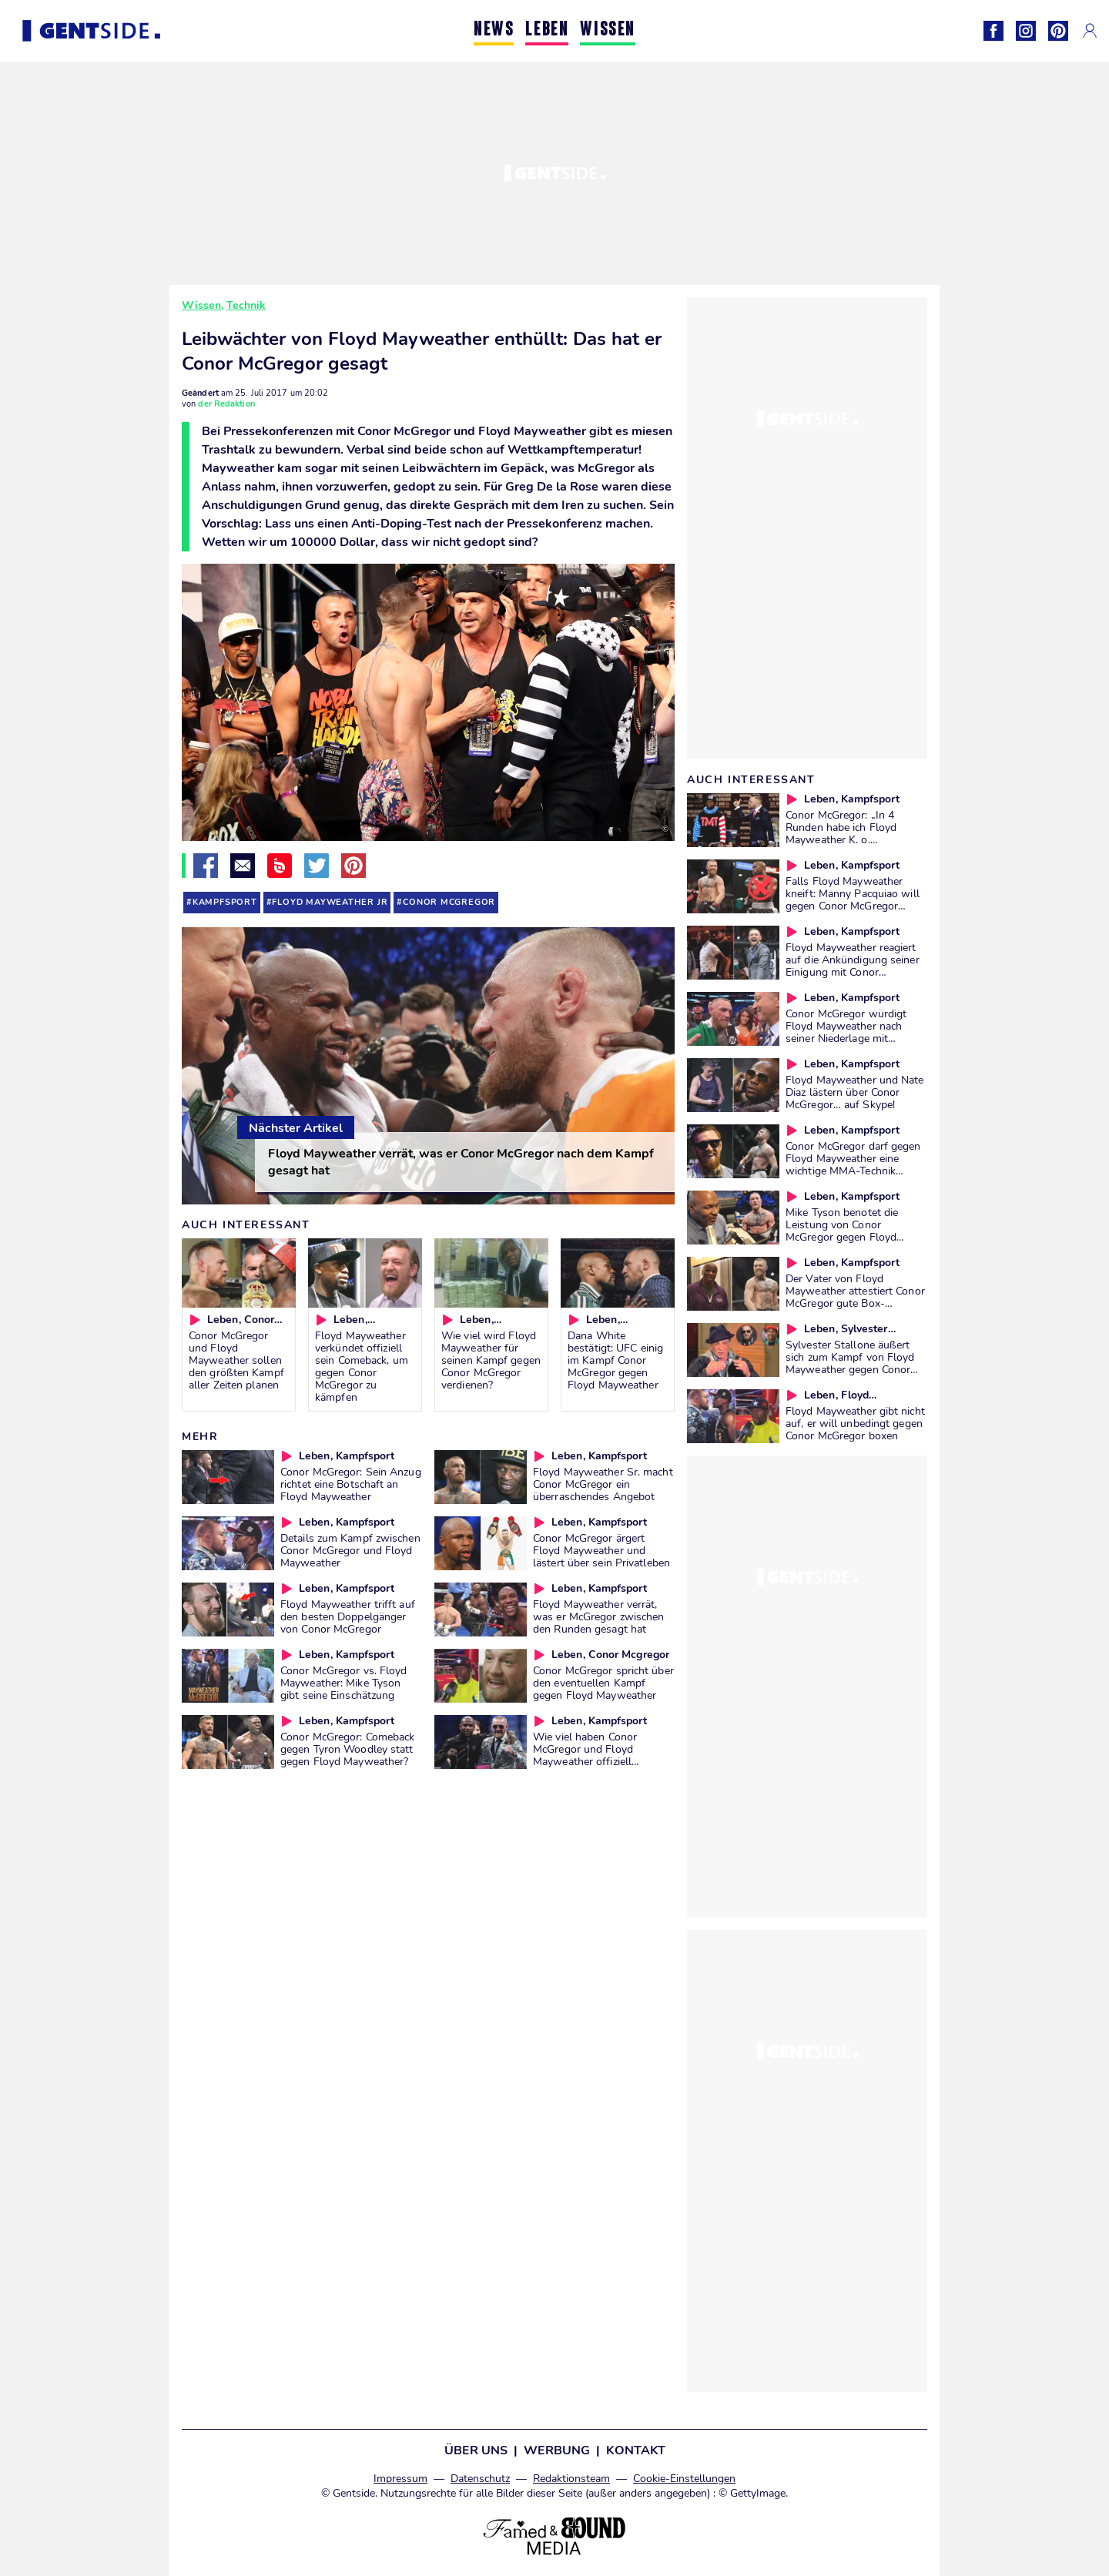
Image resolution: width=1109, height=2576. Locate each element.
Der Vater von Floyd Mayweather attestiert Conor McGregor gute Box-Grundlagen (855, 1297)
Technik (246, 305)
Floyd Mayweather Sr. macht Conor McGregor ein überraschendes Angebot (603, 1484)
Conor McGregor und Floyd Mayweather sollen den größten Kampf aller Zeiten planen (236, 1360)
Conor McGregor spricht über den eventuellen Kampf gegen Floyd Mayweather (603, 1683)
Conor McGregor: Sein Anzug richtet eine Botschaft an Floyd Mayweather (350, 1484)
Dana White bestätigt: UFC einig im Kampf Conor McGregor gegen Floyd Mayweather (615, 1360)
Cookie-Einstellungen (684, 2478)
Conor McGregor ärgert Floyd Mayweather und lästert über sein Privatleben (601, 1550)
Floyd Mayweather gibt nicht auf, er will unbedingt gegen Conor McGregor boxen (855, 1423)
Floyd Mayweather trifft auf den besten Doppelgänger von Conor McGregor (347, 1616)
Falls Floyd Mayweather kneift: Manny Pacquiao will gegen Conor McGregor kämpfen (853, 899)
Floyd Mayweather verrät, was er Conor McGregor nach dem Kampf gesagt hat (461, 1162)
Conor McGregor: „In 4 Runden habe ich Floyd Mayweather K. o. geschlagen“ (841, 833)
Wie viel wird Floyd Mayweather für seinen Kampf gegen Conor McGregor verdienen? (491, 1360)
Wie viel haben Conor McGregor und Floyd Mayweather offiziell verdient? (585, 1755)
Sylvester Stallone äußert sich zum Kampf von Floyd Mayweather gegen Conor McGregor (850, 1363)
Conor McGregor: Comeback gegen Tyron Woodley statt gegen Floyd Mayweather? (347, 1749)
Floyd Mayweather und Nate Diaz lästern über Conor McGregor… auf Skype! (855, 1092)
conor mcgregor (449, 902)
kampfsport (225, 902)
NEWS (494, 30)
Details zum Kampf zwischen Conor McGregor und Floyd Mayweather (350, 1550)
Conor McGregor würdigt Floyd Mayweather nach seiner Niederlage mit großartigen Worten (846, 1032)
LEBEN (546, 30)
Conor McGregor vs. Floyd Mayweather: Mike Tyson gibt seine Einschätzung (343, 1683)
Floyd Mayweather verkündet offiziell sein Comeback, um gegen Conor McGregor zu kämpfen (361, 1366)
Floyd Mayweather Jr (329, 902)
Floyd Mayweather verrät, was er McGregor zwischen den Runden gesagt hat (598, 1616)
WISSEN (607, 30)
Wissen (201, 305)
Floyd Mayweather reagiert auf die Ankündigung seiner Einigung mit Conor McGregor (853, 966)
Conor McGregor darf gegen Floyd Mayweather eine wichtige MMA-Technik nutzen (853, 1164)
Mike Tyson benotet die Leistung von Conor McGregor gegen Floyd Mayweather (842, 1230)
